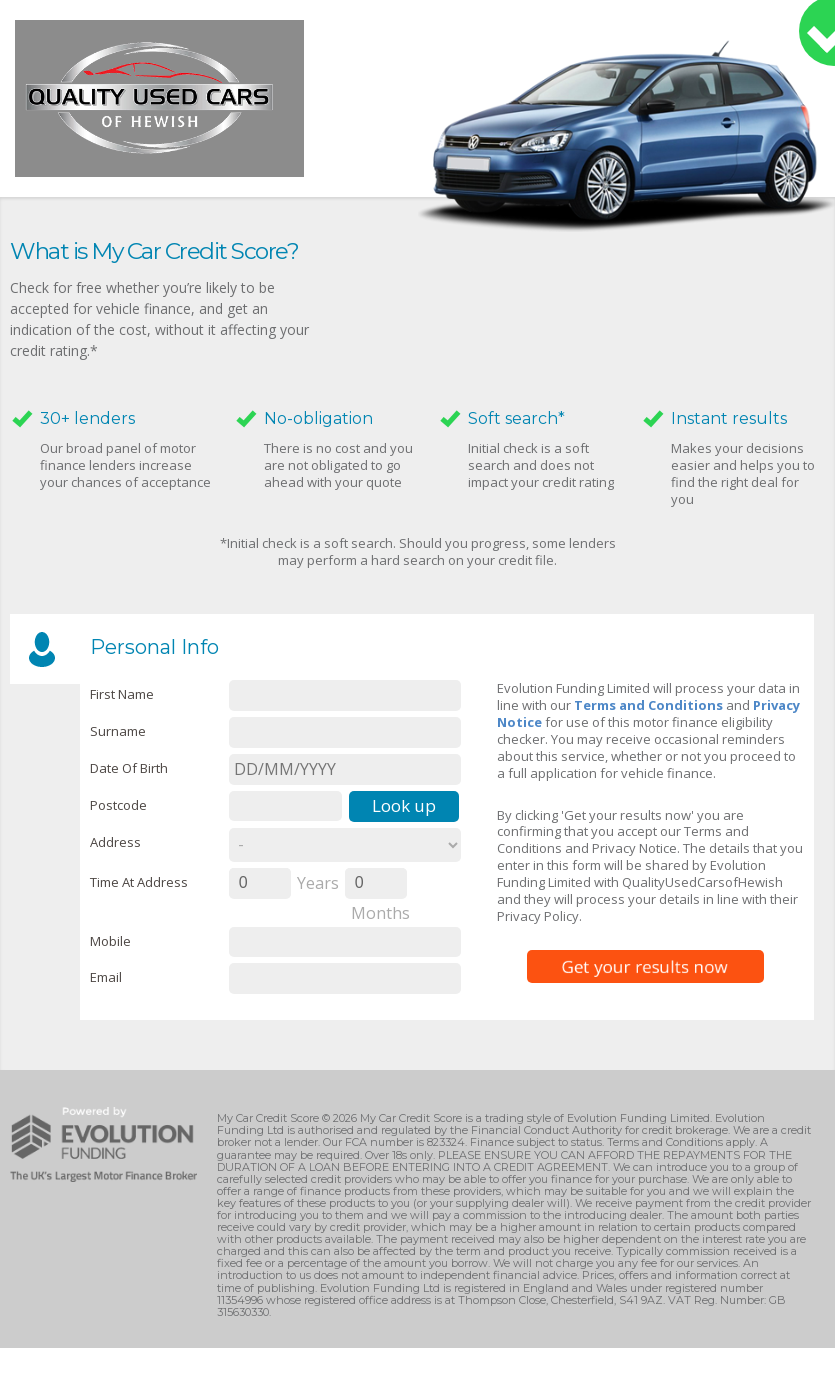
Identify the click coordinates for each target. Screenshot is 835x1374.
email (106, 977)
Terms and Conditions (648, 705)
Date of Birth (129, 768)
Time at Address (139, 882)
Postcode (118, 805)
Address (115, 842)
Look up (404, 805)
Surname (118, 731)
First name (122, 694)
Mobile (110, 941)
